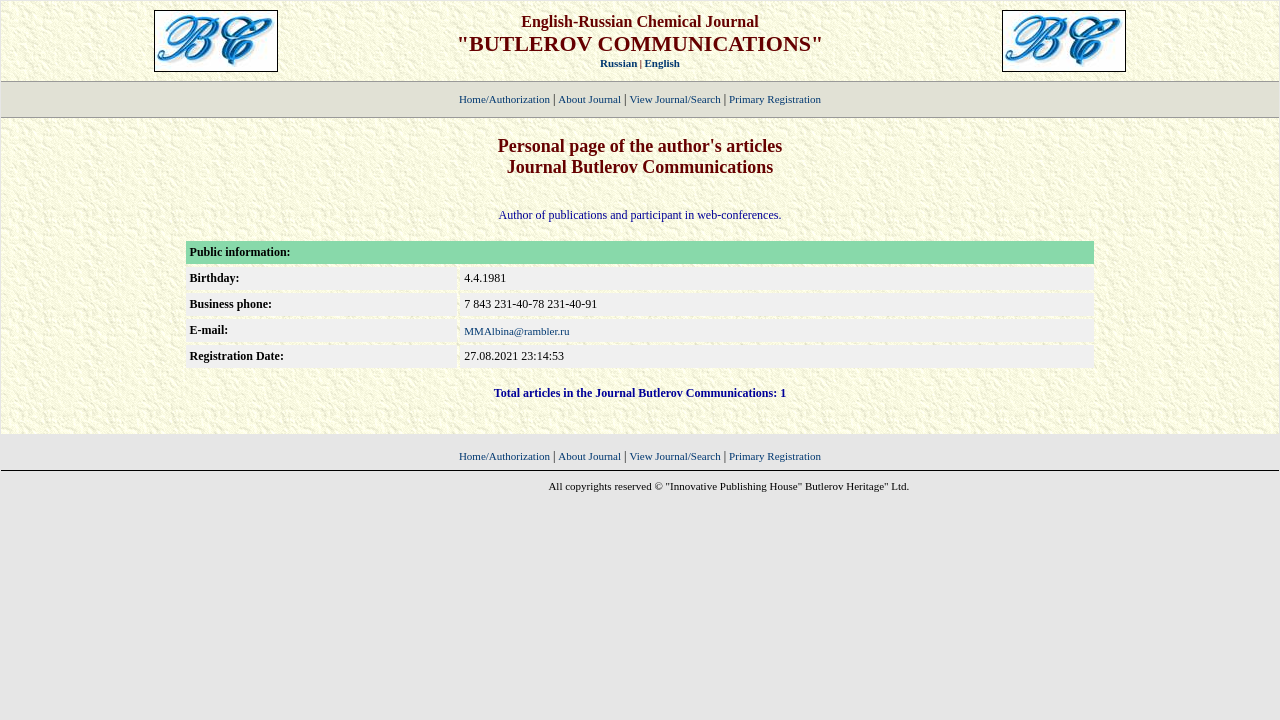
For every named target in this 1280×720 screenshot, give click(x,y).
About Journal (589, 99)
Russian (618, 63)
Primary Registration (775, 99)
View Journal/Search (674, 99)
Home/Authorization (504, 99)
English (662, 63)
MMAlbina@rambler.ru (516, 331)
